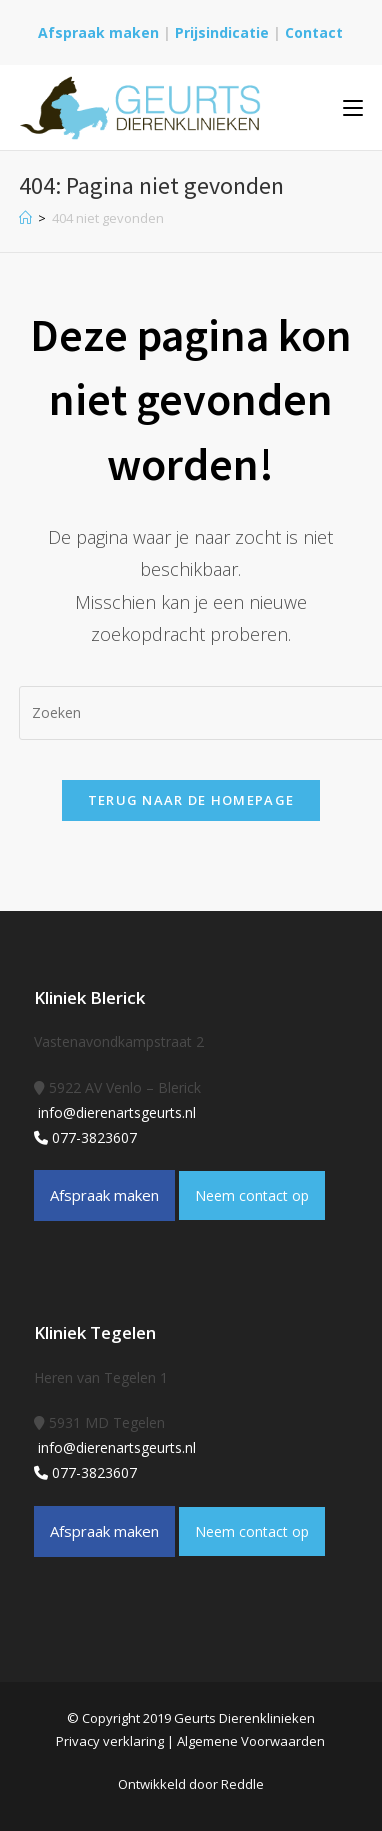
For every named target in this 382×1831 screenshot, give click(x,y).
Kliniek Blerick (89, 997)
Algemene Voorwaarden (251, 1741)
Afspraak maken (98, 32)
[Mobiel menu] (353, 107)
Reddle (242, 1784)
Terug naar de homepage (191, 800)
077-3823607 (85, 1137)
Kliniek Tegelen (95, 1332)
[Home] (25, 218)
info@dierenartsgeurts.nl (115, 1112)
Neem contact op (252, 1195)
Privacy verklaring (110, 1741)
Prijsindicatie (224, 32)
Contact (314, 32)
